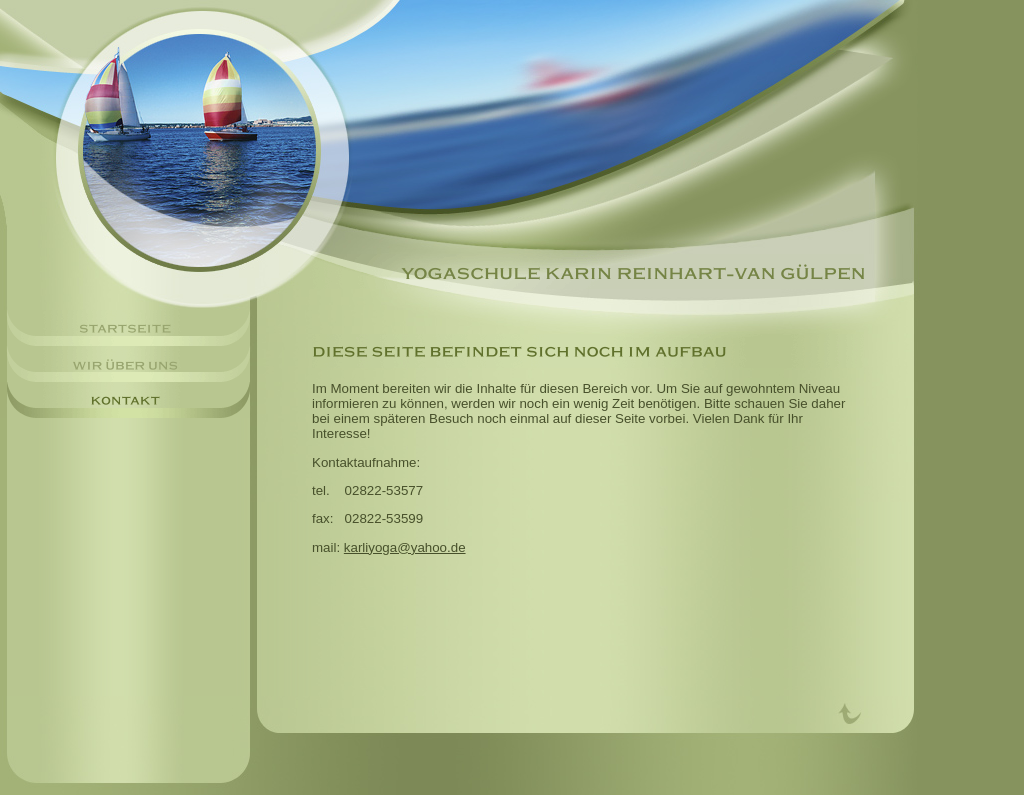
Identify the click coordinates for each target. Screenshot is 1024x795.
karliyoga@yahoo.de (405, 547)
